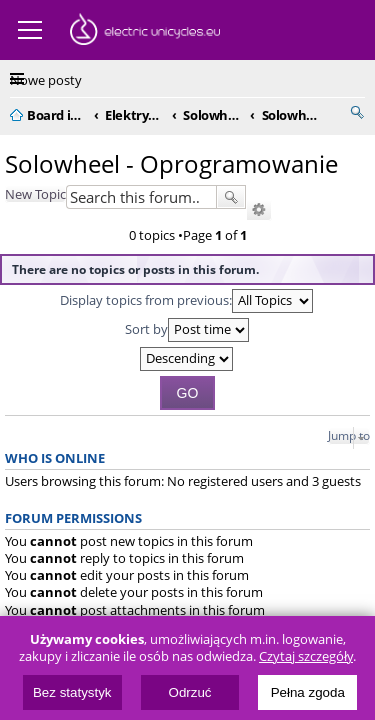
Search (231, 197)
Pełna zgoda (308, 692)
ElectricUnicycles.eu (145, 32)
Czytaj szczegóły (306, 656)
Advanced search (259, 210)
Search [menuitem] (357, 112)
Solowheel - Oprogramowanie (171, 163)
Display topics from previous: (186, 301)
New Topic (35, 194)
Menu (30, 30)
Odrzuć (190, 692)
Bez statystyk (72, 692)
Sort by (187, 330)
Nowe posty (46, 80)
